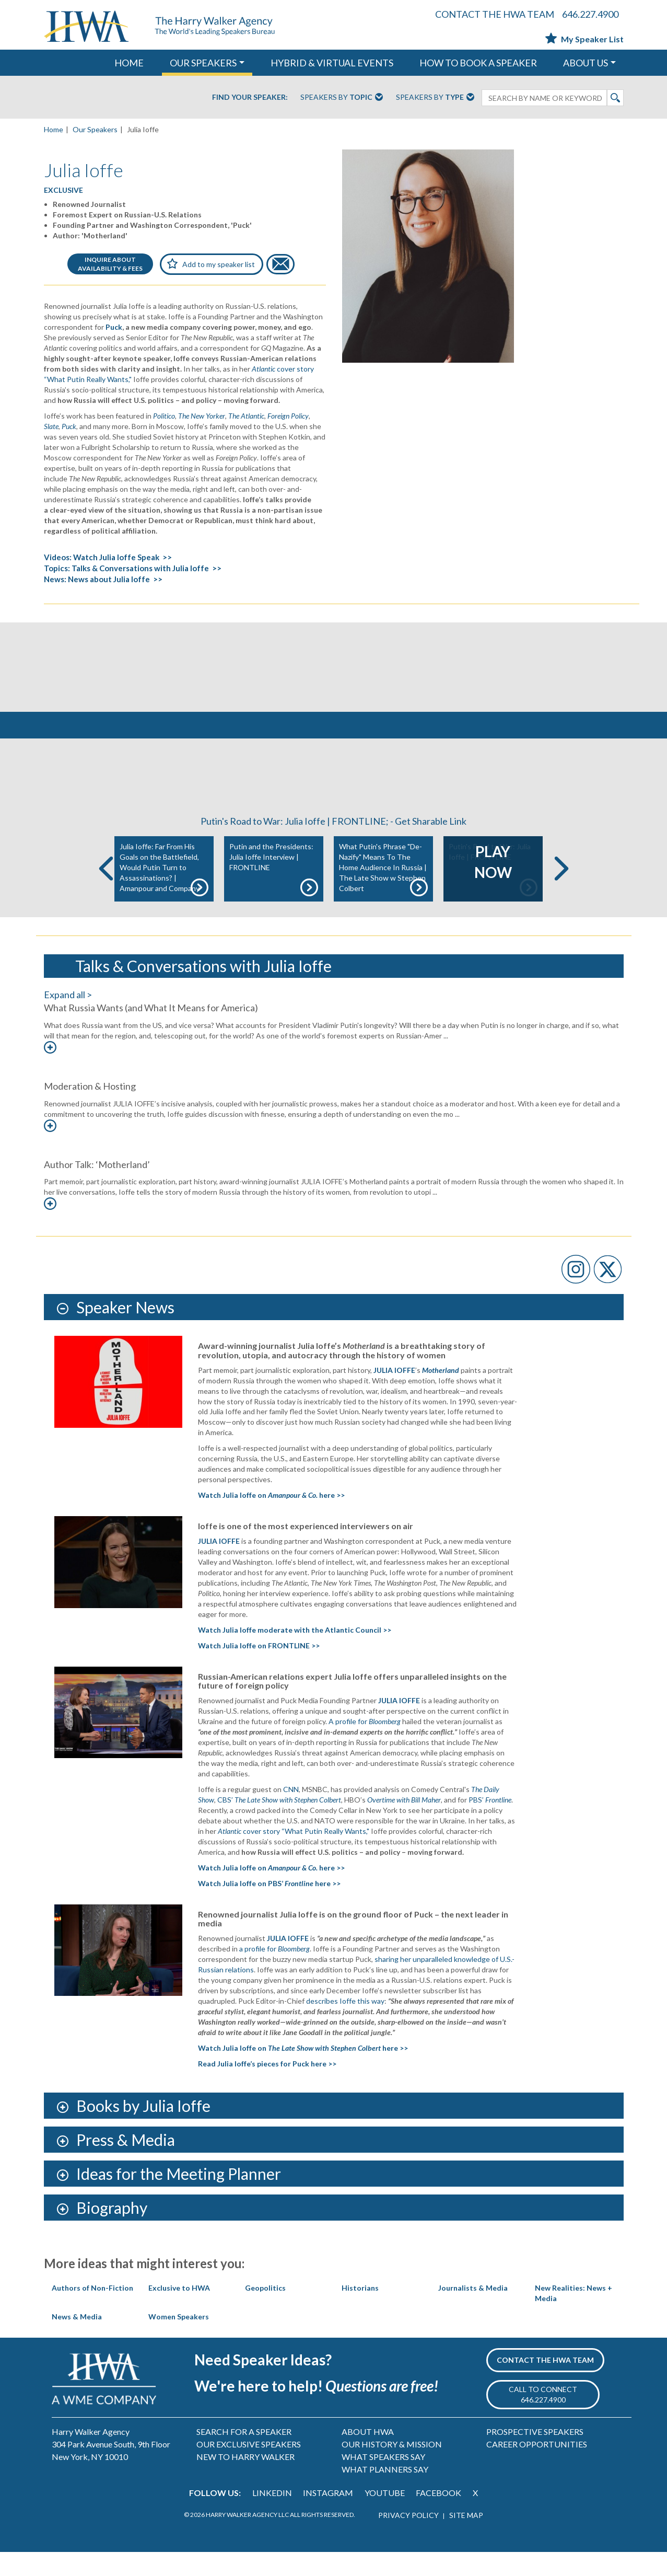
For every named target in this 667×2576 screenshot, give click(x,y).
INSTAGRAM (328, 2517)
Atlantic (264, 368)
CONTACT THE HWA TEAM (494, 14)
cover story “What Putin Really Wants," (306, 1855)
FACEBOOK (438, 2517)
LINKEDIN (272, 2517)
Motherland (441, 1394)
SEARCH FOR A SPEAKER (243, 2456)
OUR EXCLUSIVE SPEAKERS (248, 2469)
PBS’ (490, 1824)
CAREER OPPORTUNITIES (536, 2469)
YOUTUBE (385, 2517)
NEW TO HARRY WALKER (245, 2481)
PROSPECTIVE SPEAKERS (534, 2456)
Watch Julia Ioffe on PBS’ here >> (269, 1907)
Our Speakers (95, 129)
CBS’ (279, 1824)
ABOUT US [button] (585, 62)
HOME (129, 62)
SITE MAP (466, 2539)
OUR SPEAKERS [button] (203, 62)
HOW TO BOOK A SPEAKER (478, 62)
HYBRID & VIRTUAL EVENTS (332, 62)
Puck (114, 326)
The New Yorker (201, 415)
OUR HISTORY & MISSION (392, 2469)
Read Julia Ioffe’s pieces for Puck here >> (267, 2087)
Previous (106, 892)
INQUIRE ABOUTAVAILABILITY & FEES (110, 264)
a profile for (274, 1973)
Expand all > (68, 1018)
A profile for (365, 1745)
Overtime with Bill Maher (404, 1824)
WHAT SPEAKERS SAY (383, 2481)
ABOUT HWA (368, 2456)
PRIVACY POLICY (408, 2539)
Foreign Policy (288, 415)
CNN (291, 1813)
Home (53, 129)
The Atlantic (246, 415)
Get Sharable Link (430, 845)
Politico (164, 415)
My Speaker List (584, 39)
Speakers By (341, 98)
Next (561, 892)
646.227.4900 (590, 14)
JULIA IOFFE (394, 1394)
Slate (51, 426)
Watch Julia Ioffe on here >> (271, 1519)
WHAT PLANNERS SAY (385, 2494)
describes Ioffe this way (345, 2024)
